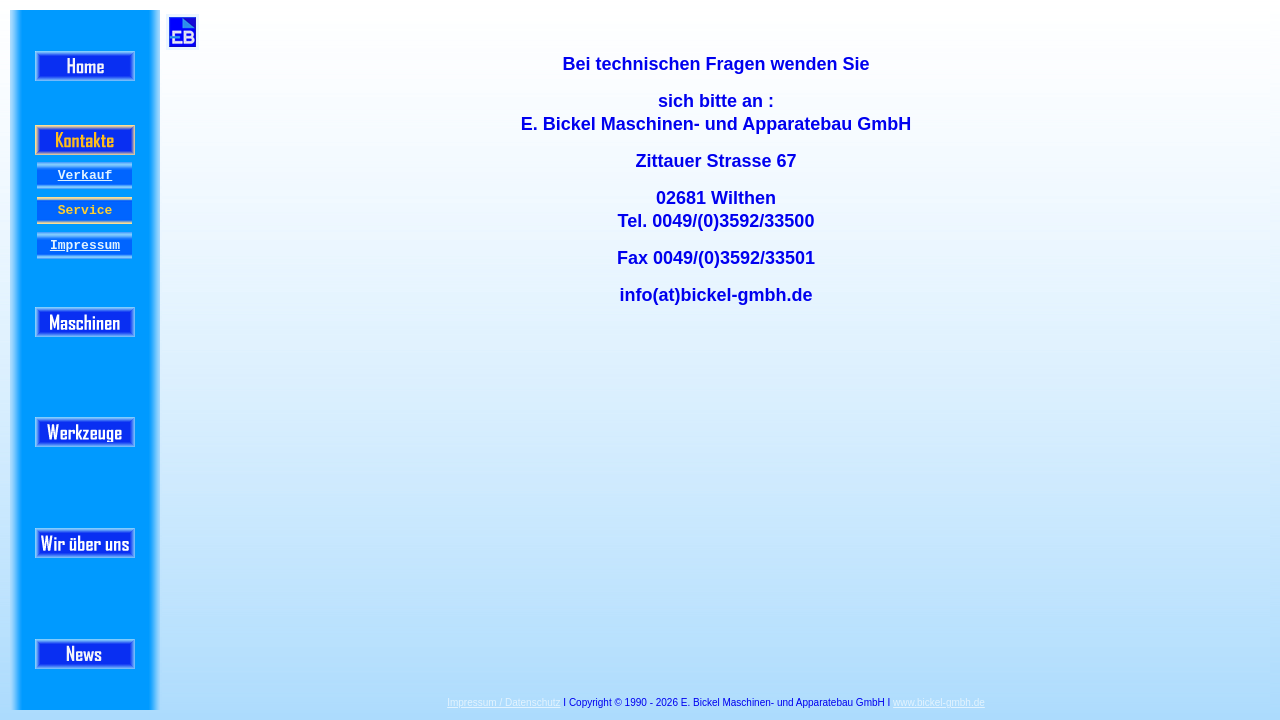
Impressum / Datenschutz (503, 702)
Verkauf (85, 175)
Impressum (85, 245)
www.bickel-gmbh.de (939, 702)
